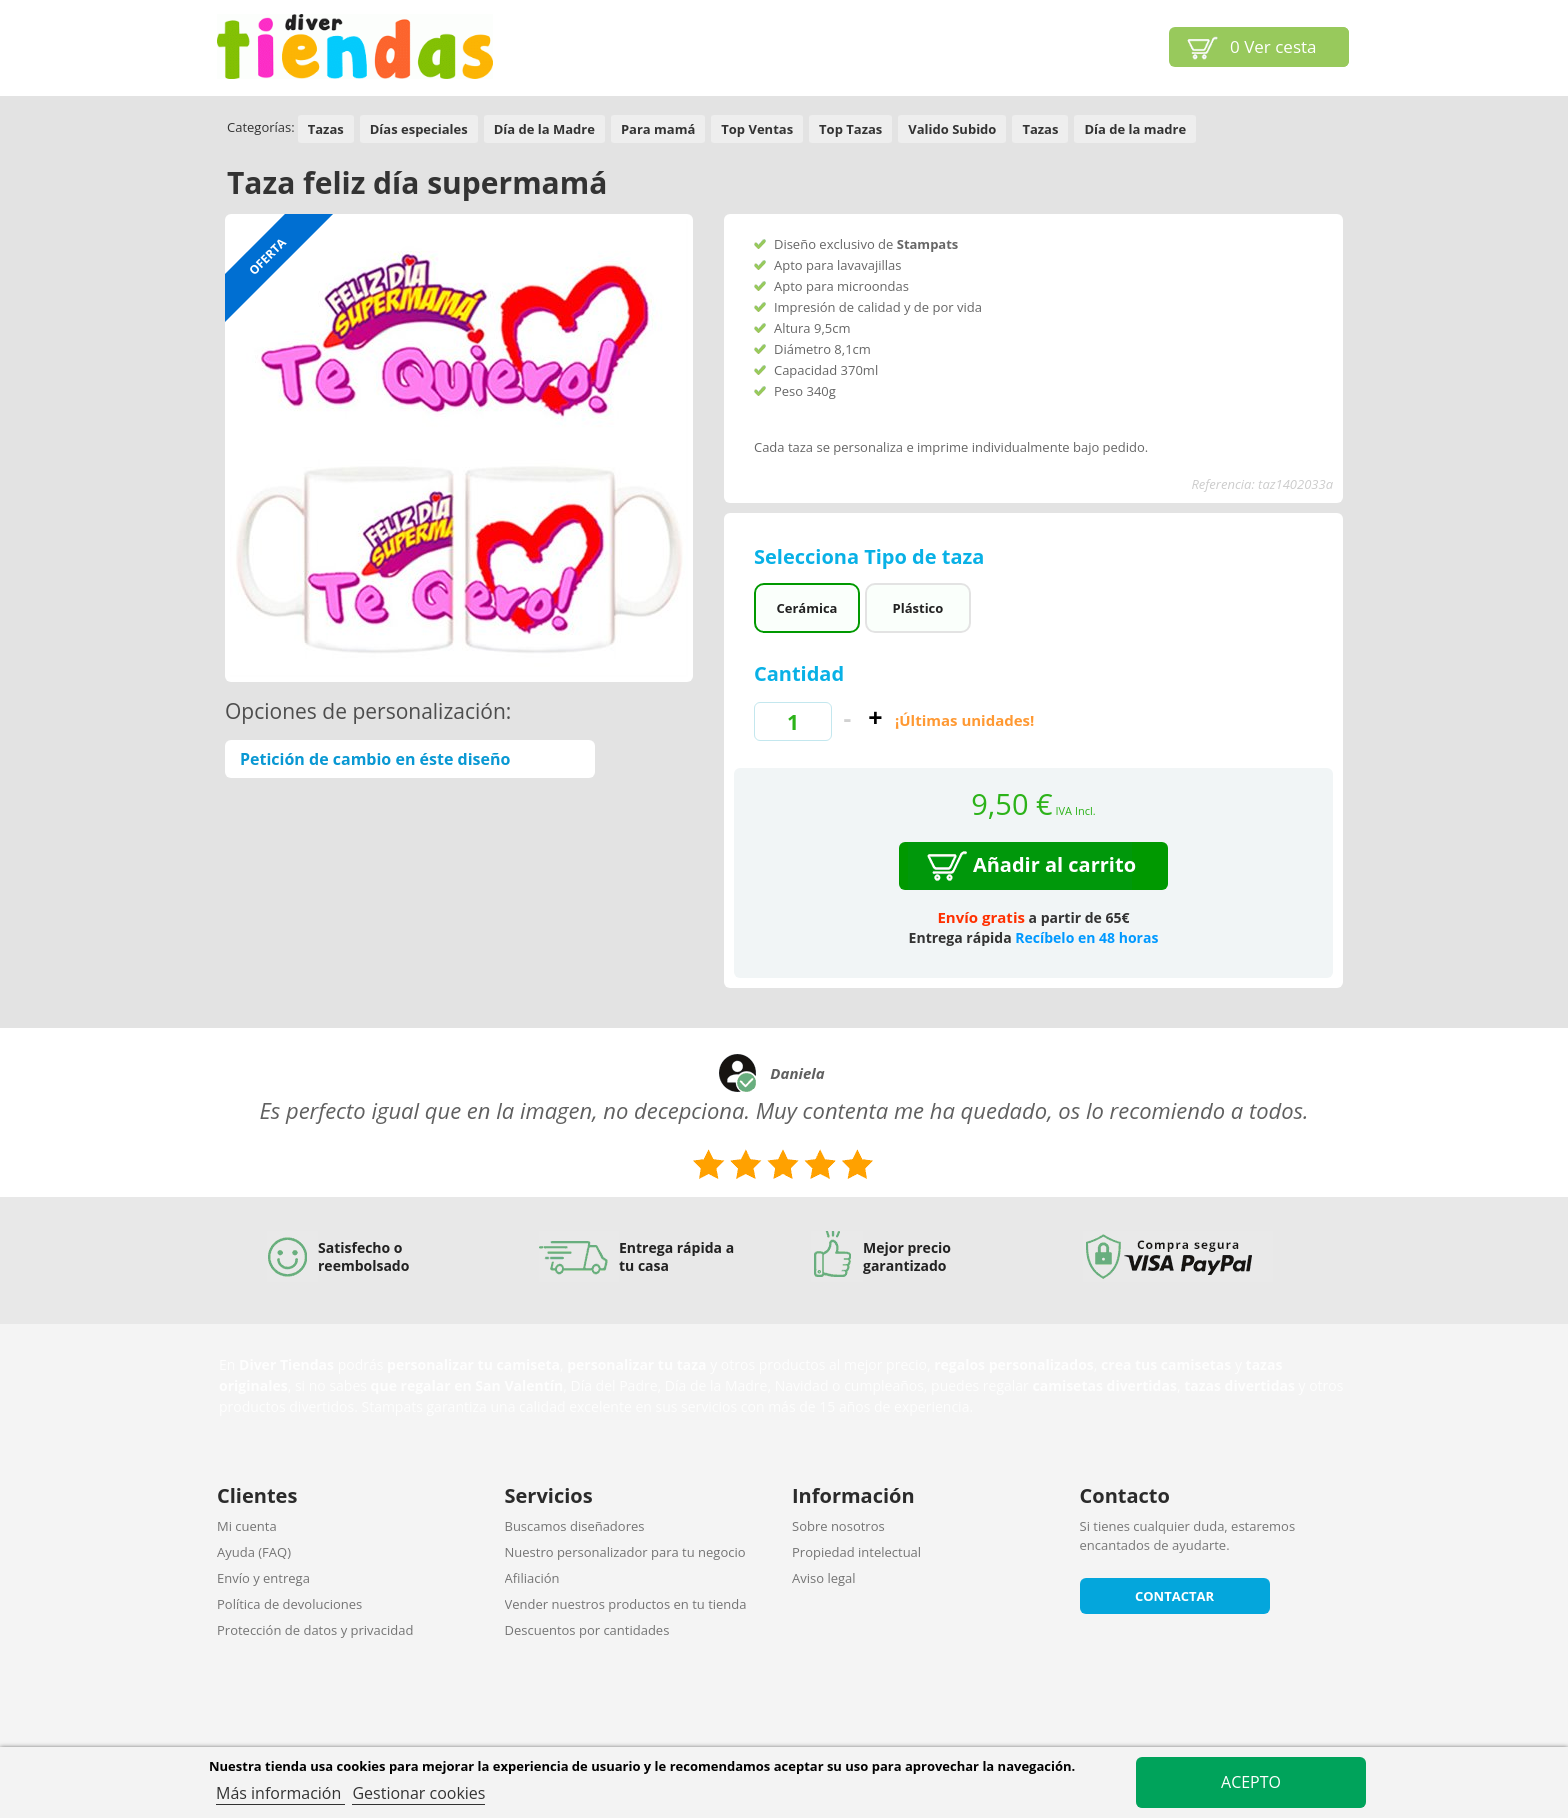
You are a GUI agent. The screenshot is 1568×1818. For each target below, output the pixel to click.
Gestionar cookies (418, 1793)
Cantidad (799, 673)
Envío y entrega (263, 1578)
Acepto (1251, 1782)
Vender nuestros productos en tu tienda (626, 1604)
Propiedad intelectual (856, 1552)
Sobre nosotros (838, 1526)
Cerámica (806, 608)
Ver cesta (1273, 46)
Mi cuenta (247, 1526)
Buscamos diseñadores (575, 1526)
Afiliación (532, 1578)
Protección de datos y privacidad (315, 1630)
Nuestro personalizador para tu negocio (625, 1552)
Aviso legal (824, 1578)
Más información (280, 1793)
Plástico (918, 608)
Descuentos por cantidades (587, 1630)
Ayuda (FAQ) (254, 1552)
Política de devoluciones (289, 1604)
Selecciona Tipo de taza (872, 556)
